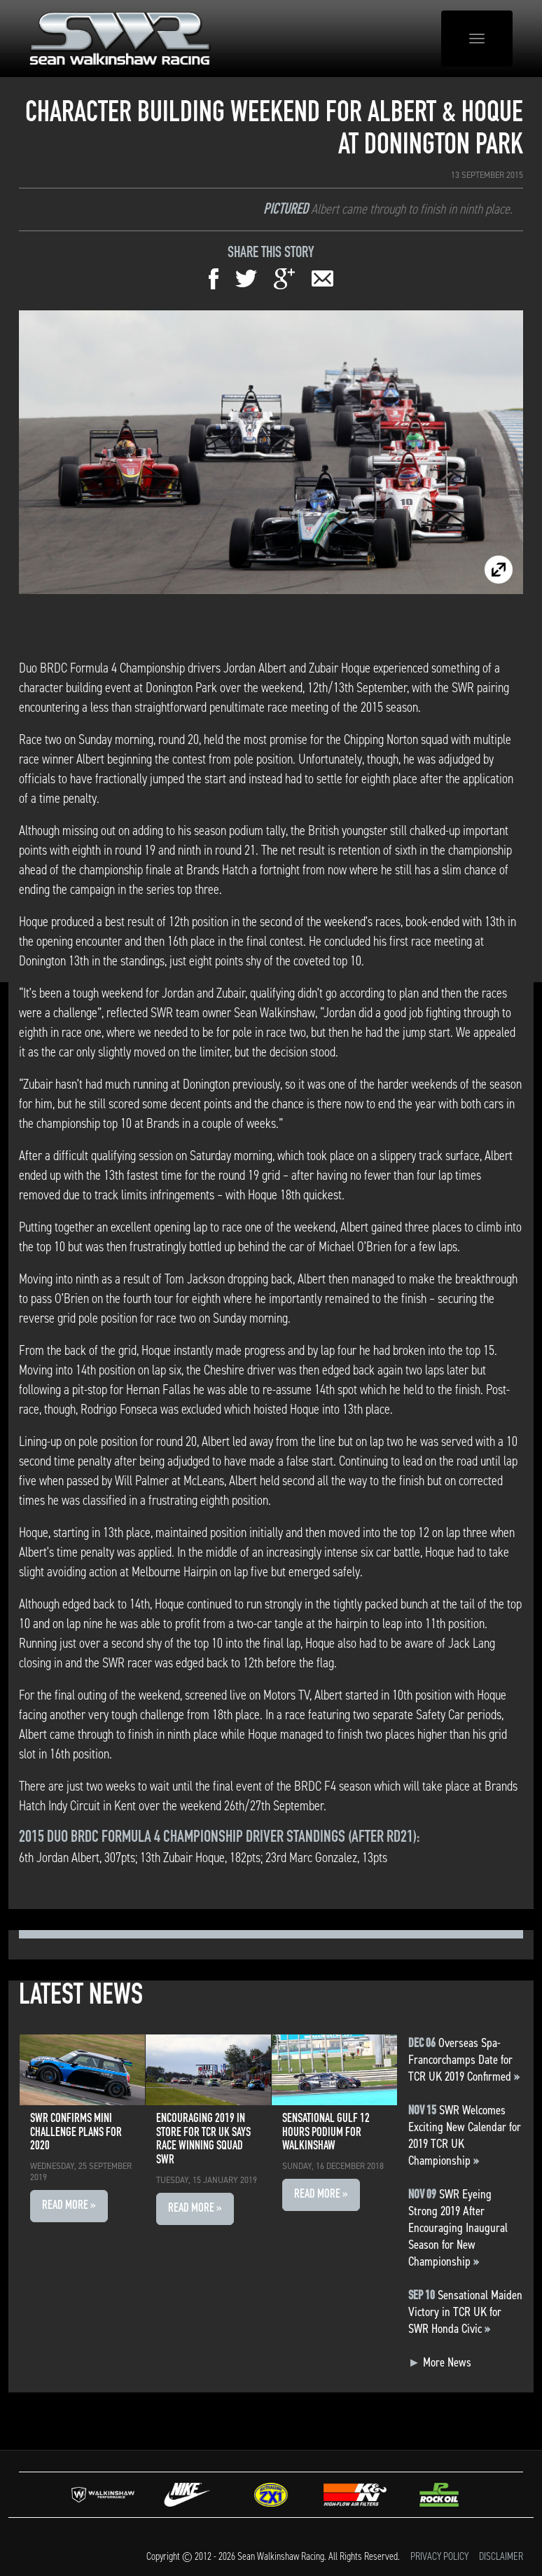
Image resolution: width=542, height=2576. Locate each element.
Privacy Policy (439, 2556)
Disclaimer (501, 2556)
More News (440, 2362)
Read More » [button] (69, 2205)
